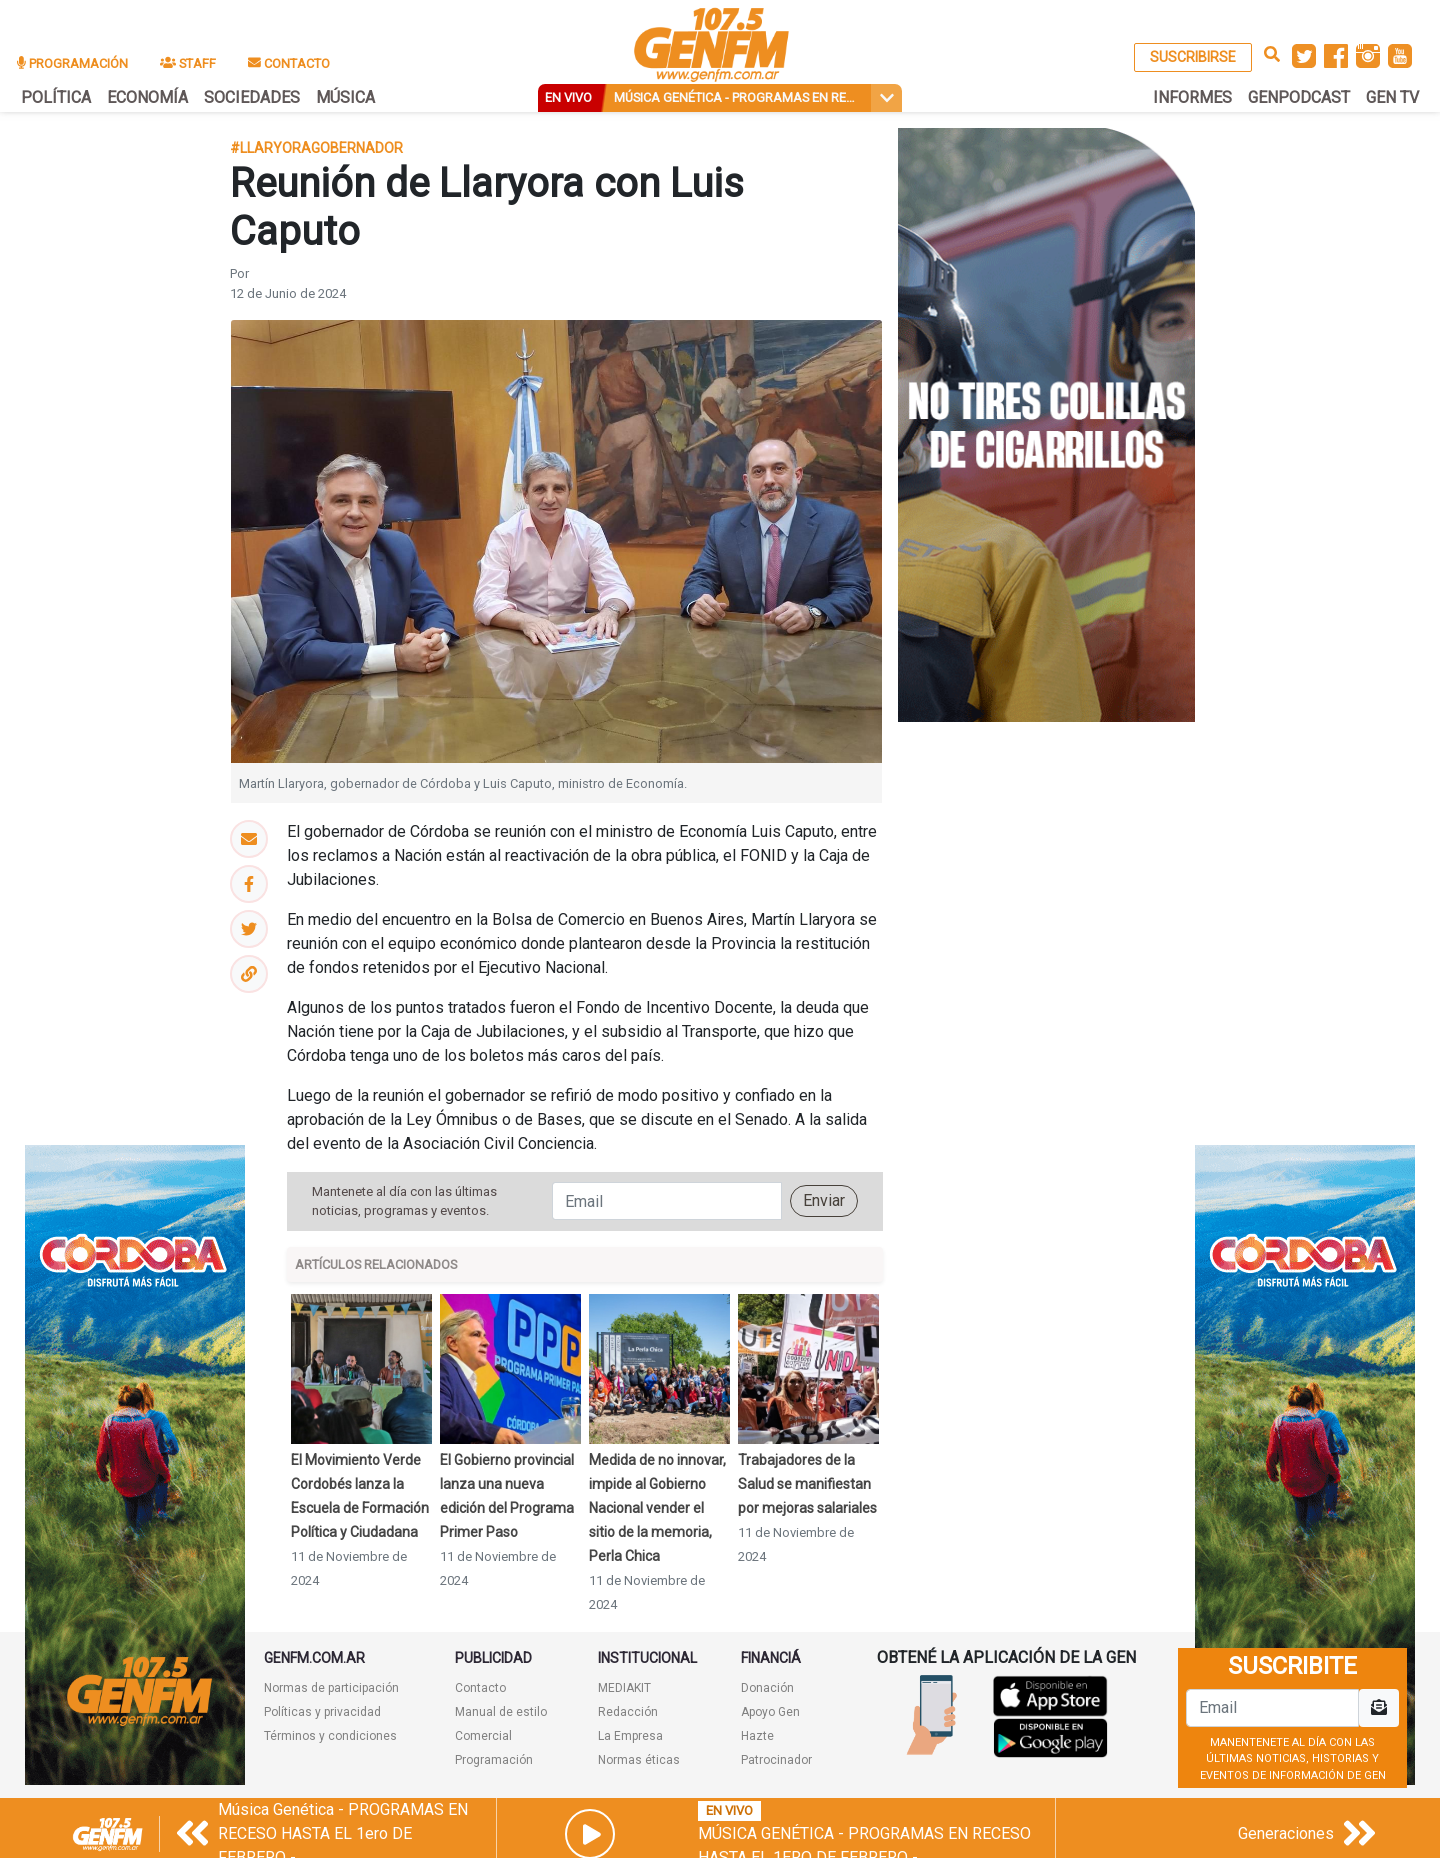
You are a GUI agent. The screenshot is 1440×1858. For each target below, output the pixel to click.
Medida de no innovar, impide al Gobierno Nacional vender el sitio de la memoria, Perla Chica (657, 1508)
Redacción (628, 1712)
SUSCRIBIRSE (1193, 57)
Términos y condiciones (330, 1736)
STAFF (188, 63)
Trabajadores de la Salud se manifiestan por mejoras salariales (807, 1484)
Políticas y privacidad (322, 1712)
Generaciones (1286, 1833)
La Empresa (630, 1736)
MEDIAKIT (624, 1688)
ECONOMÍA (147, 97)
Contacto (480, 1688)
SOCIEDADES (252, 97)
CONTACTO (289, 63)
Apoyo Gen (770, 1712)
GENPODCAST (1299, 97)
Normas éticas (639, 1760)
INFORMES (1192, 97)
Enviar (824, 1200)
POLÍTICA (56, 97)
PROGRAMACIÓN (72, 63)
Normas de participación (331, 1688)
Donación (767, 1688)
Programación (494, 1760)
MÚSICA (345, 97)
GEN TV (1392, 97)
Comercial (483, 1736)
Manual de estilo (501, 1712)
